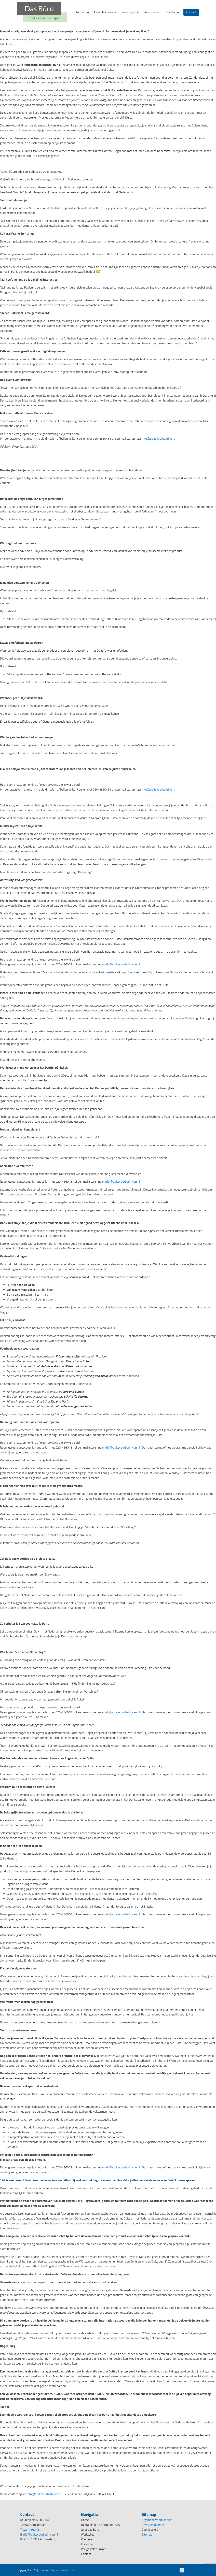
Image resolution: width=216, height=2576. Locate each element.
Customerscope (65, 2570)
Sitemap (147, 2534)
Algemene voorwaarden (157, 2519)
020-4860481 (31, 2529)
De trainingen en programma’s (100, 2524)
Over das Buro (90, 2529)
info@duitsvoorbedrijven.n (40, 2534)
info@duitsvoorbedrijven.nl (159, 438)
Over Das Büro (105, 12)
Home (85, 2519)
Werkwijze (130, 12)
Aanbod (82, 12)
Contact (191, 12)
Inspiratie (171, 12)
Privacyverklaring (153, 2524)
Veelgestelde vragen (93, 2549)
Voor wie (151, 12)
